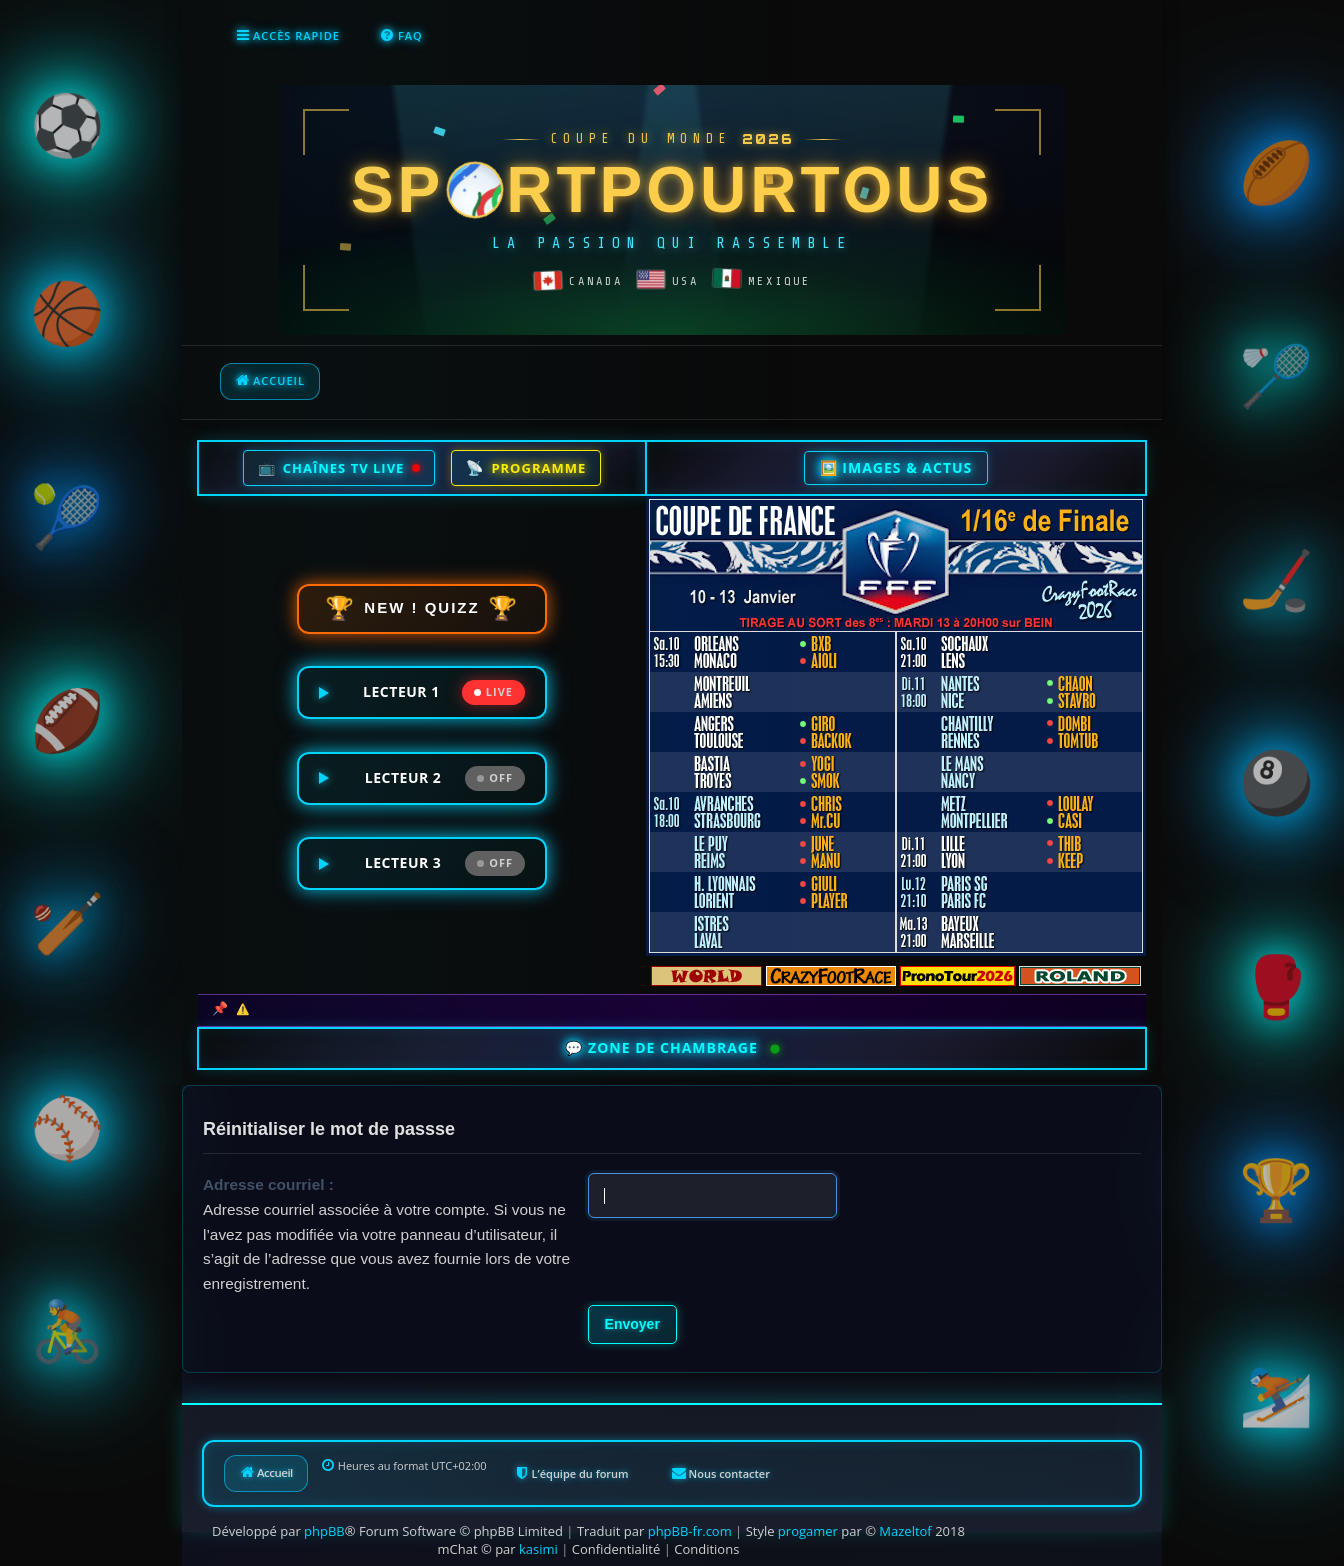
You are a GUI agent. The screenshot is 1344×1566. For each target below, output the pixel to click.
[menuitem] (401, 36)
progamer (808, 1529)
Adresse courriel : (268, 1182)
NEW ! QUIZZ (422, 607)
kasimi (538, 1547)
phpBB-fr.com (690, 1529)
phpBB (324, 1529)
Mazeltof (905, 1529)
